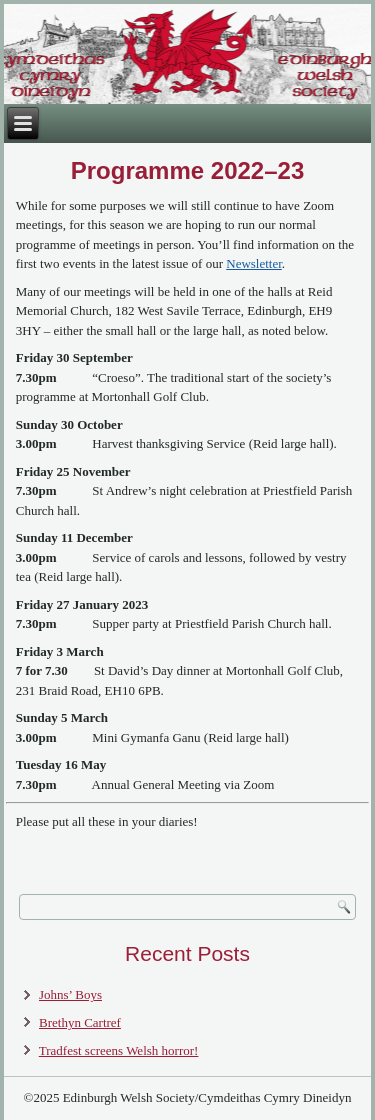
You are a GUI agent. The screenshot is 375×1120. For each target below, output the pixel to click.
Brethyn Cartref (80, 1022)
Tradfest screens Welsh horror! (119, 1050)
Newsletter (254, 263)
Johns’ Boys (70, 994)
